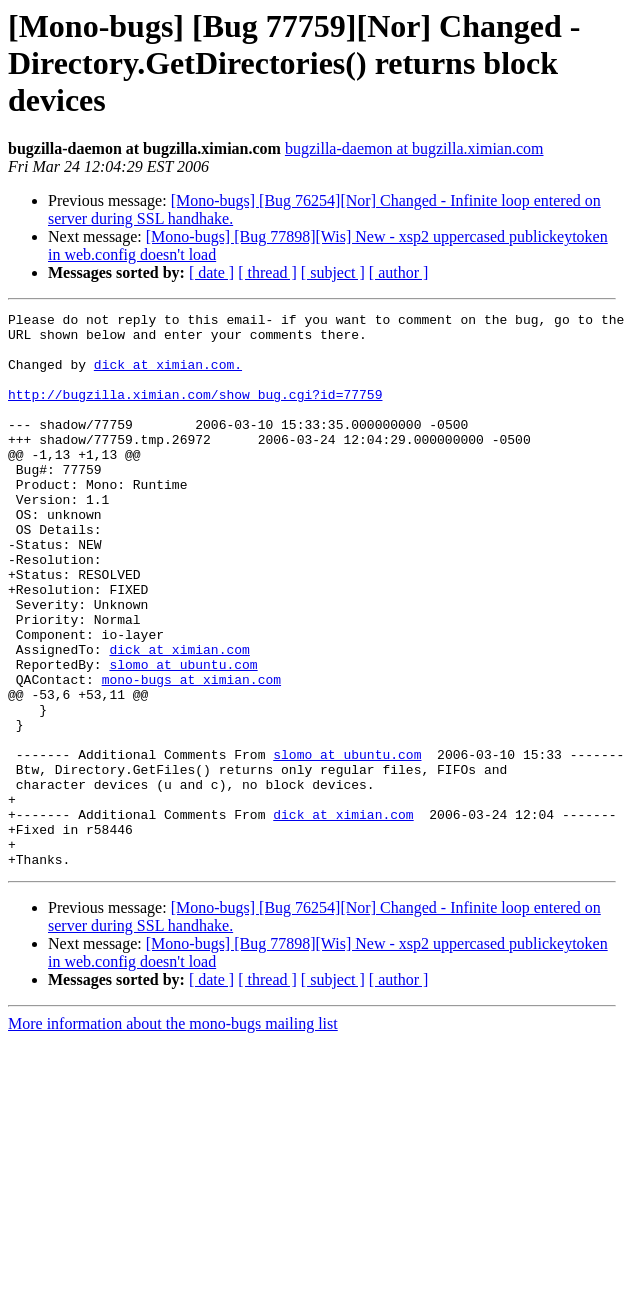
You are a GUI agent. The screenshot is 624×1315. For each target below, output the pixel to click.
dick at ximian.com (179, 718)
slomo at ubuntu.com (183, 736)
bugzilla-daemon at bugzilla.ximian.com (414, 148)
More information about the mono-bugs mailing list (173, 1134)
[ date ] (211, 272)
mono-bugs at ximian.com (191, 754)
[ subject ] (333, 272)
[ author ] (399, 272)
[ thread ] (267, 272)
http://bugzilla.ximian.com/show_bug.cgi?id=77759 (195, 412)
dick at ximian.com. (168, 376)
